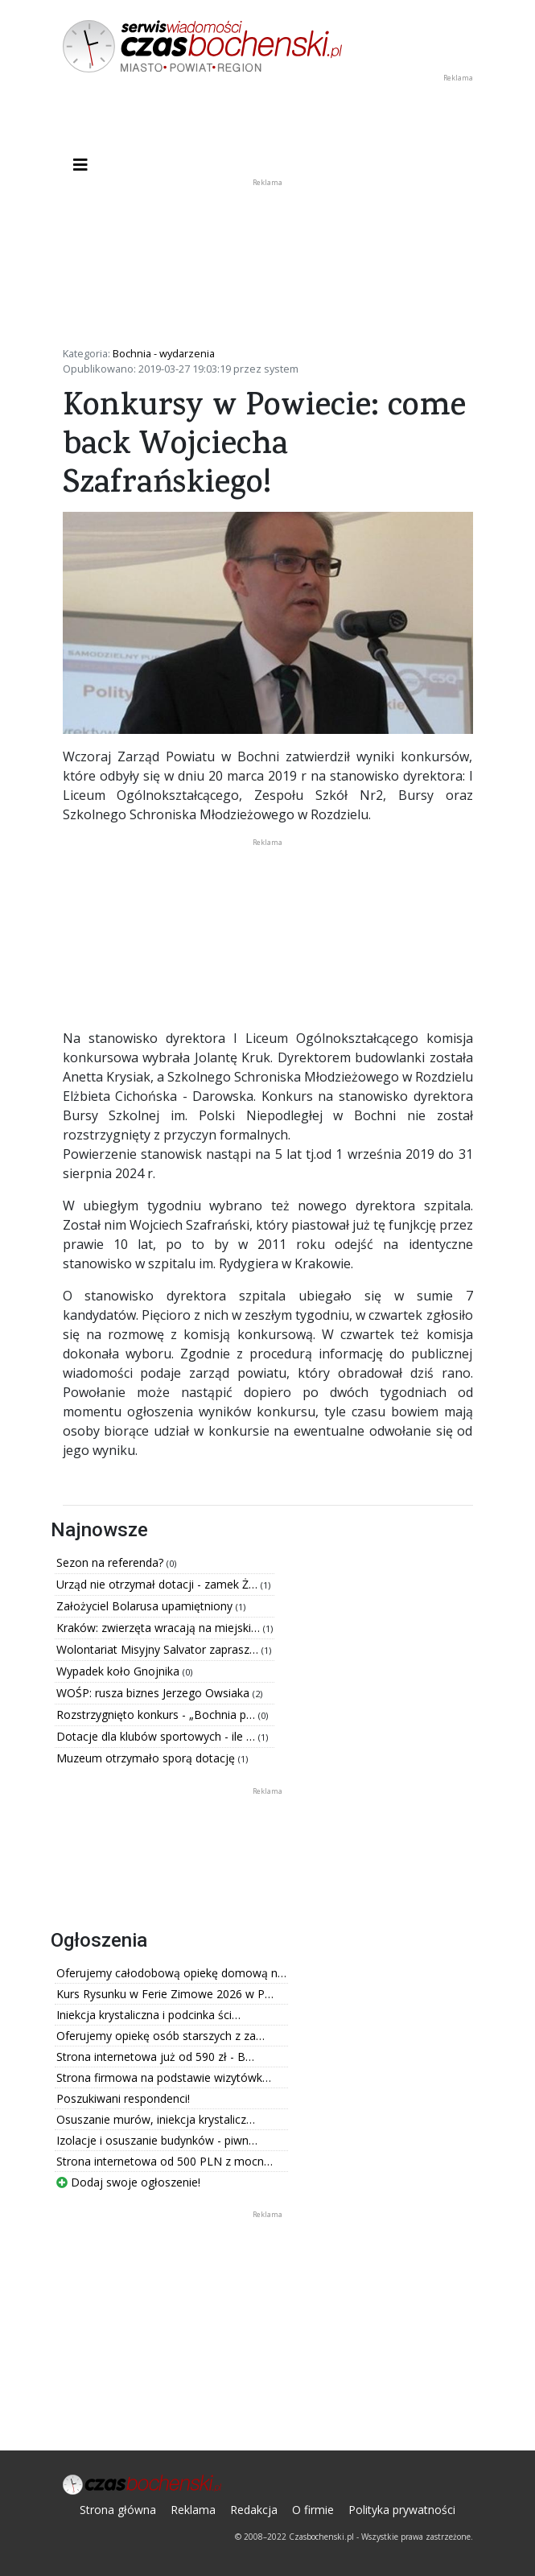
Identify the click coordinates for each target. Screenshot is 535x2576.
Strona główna (118, 2509)
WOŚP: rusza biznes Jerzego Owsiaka (154, 1692)
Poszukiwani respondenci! (123, 2098)
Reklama (193, 2509)
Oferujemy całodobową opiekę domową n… (171, 1972)
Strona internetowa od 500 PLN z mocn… (164, 2161)
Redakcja (254, 2509)
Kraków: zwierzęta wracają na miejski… (159, 1627)
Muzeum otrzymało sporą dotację (147, 1758)
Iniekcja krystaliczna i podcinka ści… (148, 2014)
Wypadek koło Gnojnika (119, 1671)
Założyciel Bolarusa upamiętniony (146, 1606)
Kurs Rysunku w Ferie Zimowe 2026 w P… (165, 1993)
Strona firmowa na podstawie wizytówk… (163, 2077)
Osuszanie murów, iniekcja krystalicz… (155, 2119)
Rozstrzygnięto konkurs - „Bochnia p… (157, 1714)
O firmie (313, 2509)
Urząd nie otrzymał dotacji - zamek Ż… (158, 1584)
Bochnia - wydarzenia (164, 353)
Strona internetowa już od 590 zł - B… (155, 2056)
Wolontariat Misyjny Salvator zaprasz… (158, 1649)
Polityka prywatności (401, 2509)
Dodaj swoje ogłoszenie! (128, 2182)
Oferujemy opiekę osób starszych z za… (160, 2035)
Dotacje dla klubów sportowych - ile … (157, 1736)
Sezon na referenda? (111, 1562)
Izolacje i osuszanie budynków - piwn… (156, 2140)
